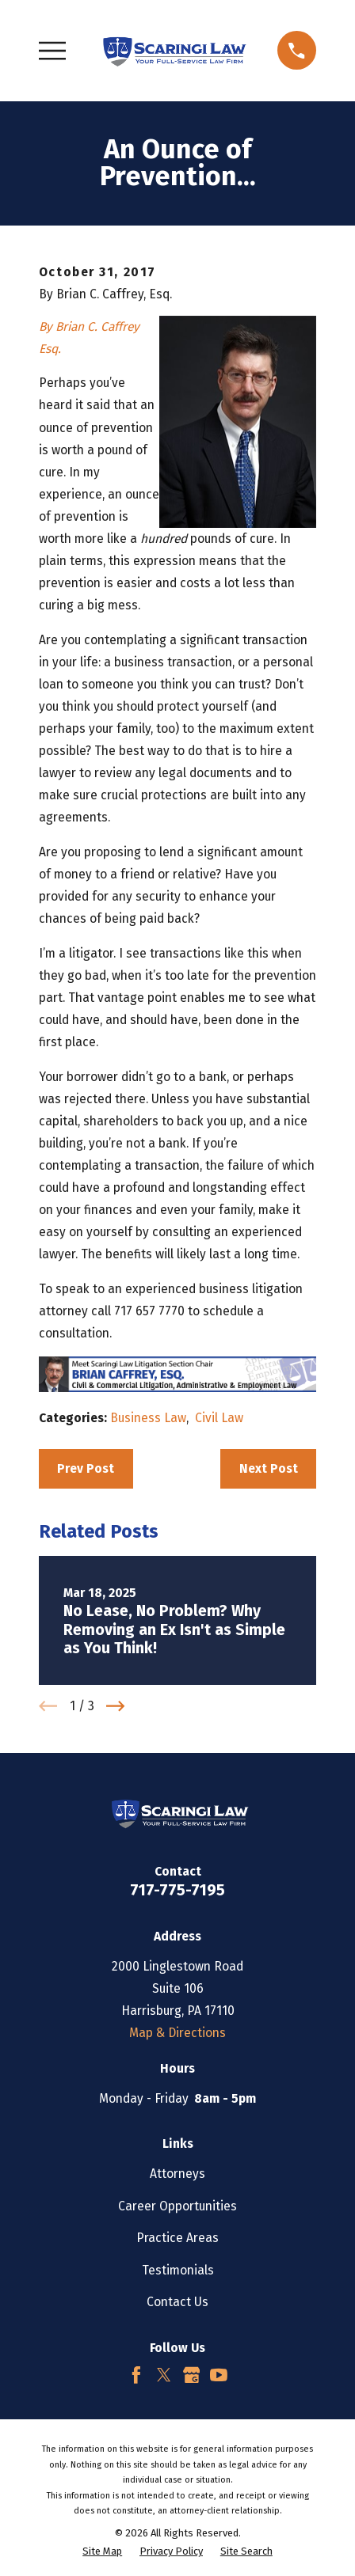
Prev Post (85, 1468)
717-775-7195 (177, 1890)
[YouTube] (218, 2375)
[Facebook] (136, 2375)
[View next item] (115, 1706)
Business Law (148, 1417)
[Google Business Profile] (191, 2375)
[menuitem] (102, 2551)
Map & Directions (177, 2032)
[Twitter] (164, 2375)
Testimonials (178, 2270)
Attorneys (177, 2173)
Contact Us (177, 2301)
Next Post (268, 1468)
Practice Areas (177, 2237)
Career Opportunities (177, 2206)
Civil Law (219, 1417)
